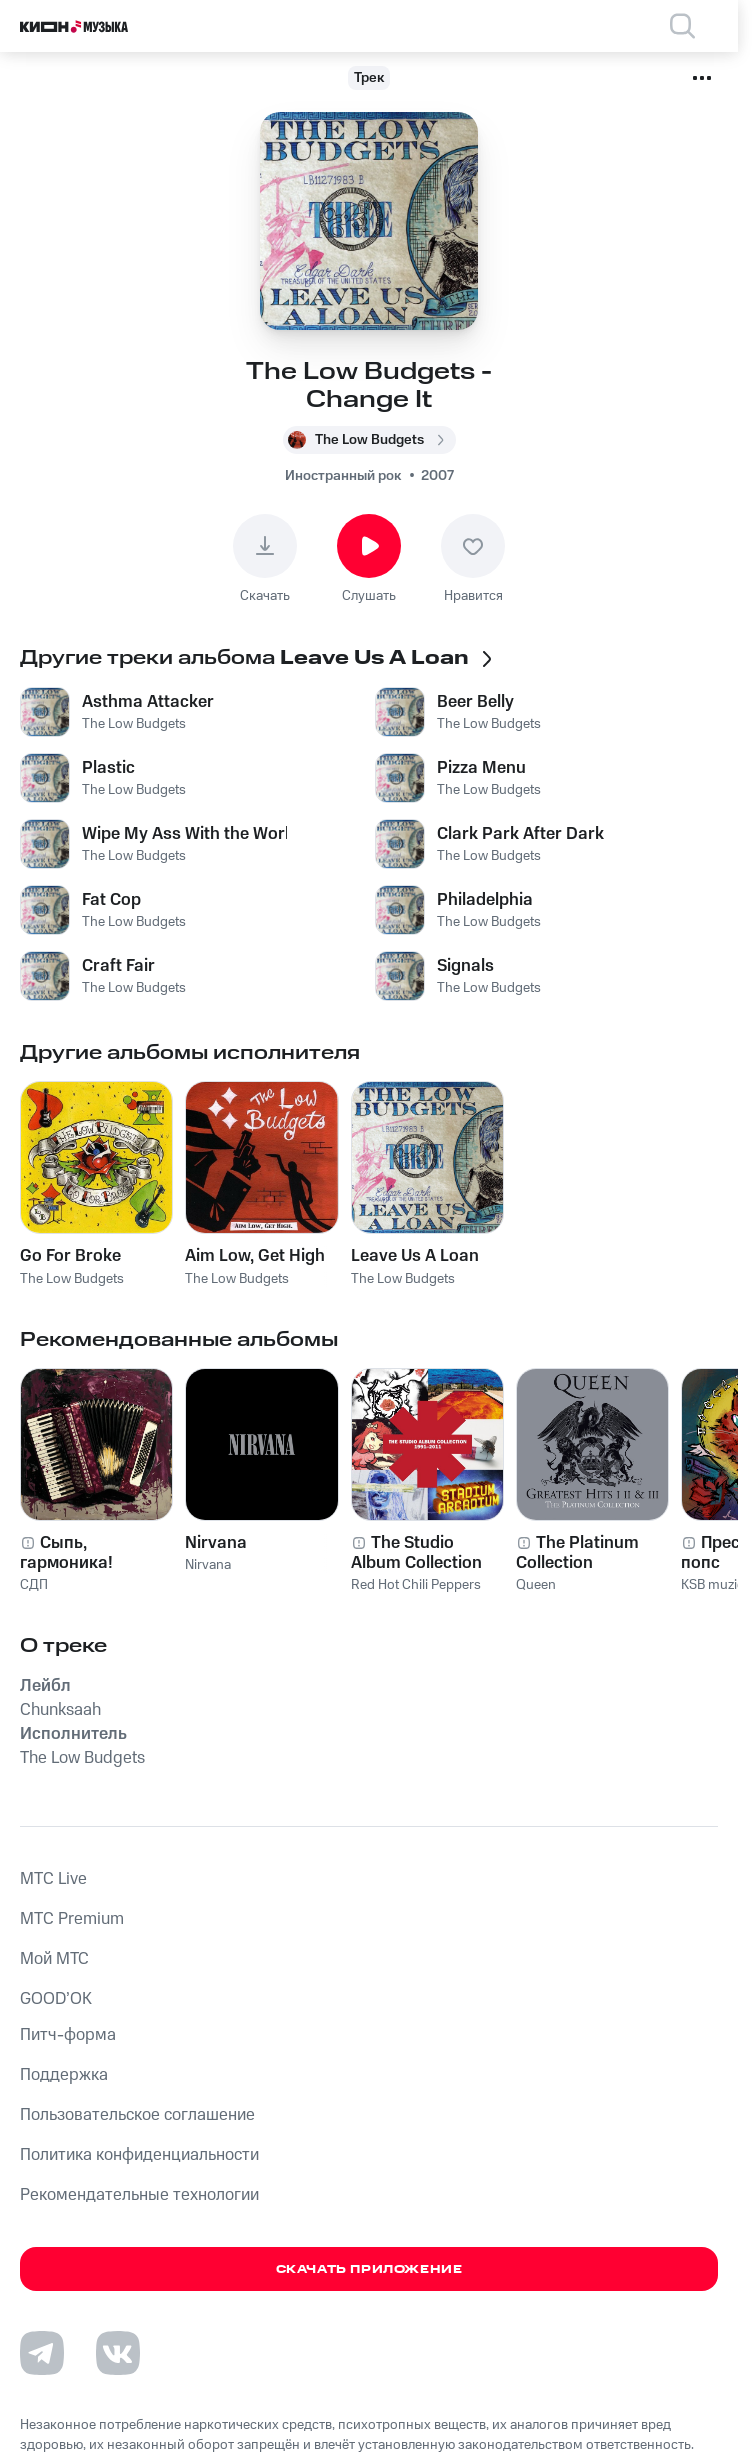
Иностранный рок (343, 476)
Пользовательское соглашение (137, 2115)
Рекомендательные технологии (139, 2195)
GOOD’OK (56, 1999)
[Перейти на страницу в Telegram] (42, 2353)
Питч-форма (68, 2035)
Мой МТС (54, 1959)
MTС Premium (72, 1919)
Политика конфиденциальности (139, 2155)
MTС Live (53, 1879)
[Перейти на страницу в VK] (118, 2353)
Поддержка (64, 2075)
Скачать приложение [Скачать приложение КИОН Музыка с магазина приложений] (369, 2269)
